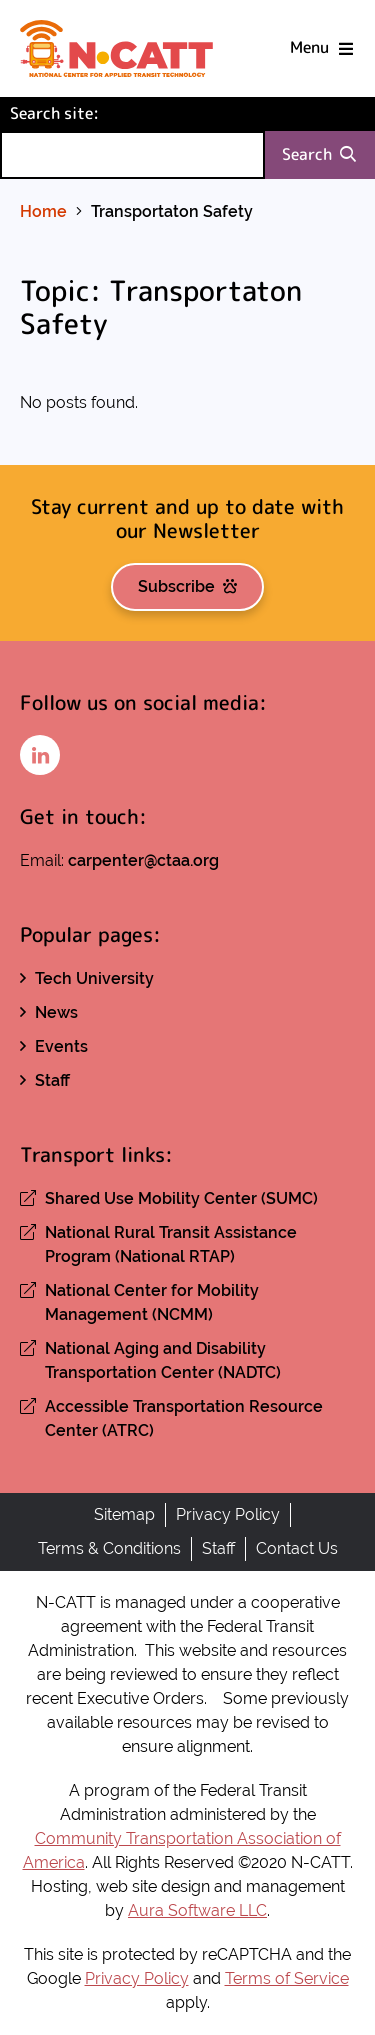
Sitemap (124, 1514)
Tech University (94, 978)
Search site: (88, 112)
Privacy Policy (228, 1514)
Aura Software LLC (197, 1910)
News (56, 1012)
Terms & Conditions (109, 1548)
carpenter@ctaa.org (143, 860)
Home (43, 211)
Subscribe (187, 586)
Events (61, 1046)
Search (319, 154)
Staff (52, 1080)
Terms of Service (287, 1978)
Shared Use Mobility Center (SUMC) (181, 1198)
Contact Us (297, 1548)
